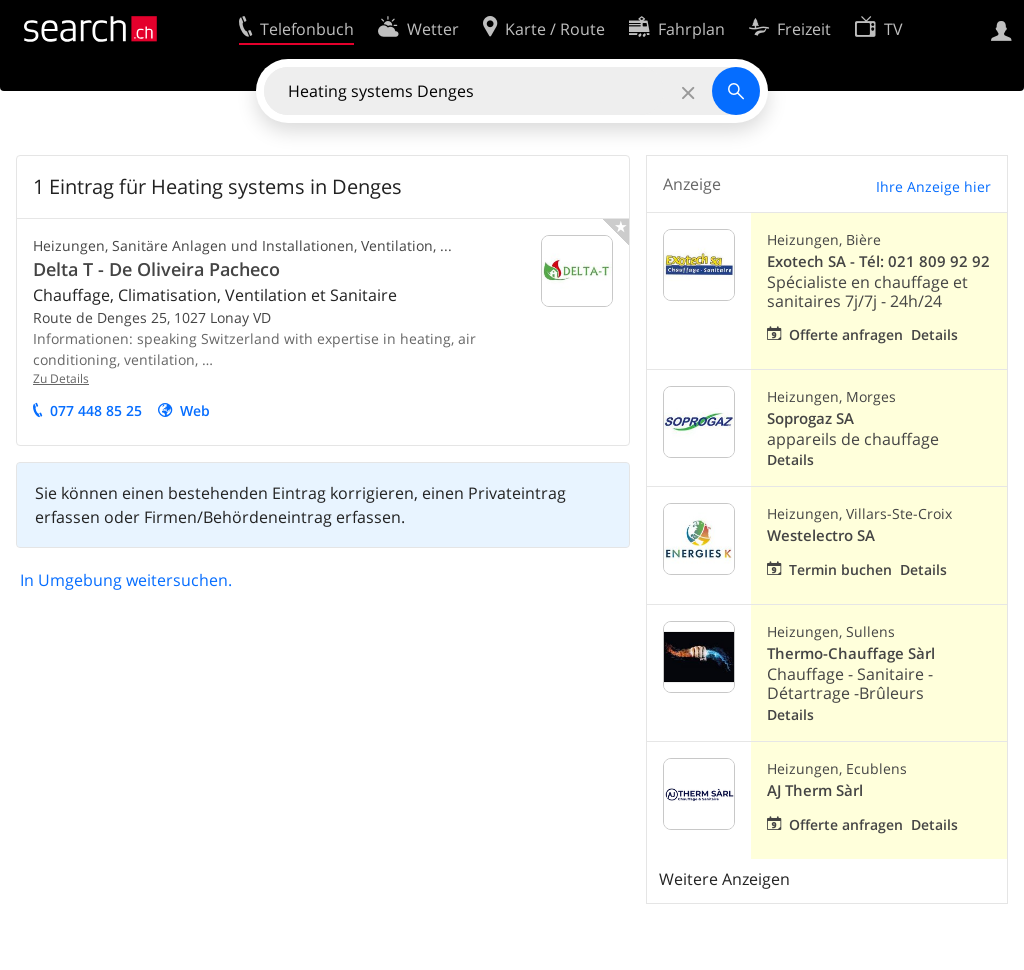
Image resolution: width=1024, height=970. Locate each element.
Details (934, 334)
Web (195, 410)
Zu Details (61, 378)
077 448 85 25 (96, 410)
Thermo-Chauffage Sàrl (851, 653)
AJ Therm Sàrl (815, 790)
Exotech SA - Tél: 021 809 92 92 (878, 261)
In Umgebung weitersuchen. (126, 580)
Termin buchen (840, 569)
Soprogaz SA (810, 418)
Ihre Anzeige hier (933, 186)
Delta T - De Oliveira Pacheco (156, 269)
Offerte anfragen (846, 334)
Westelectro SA (821, 535)
